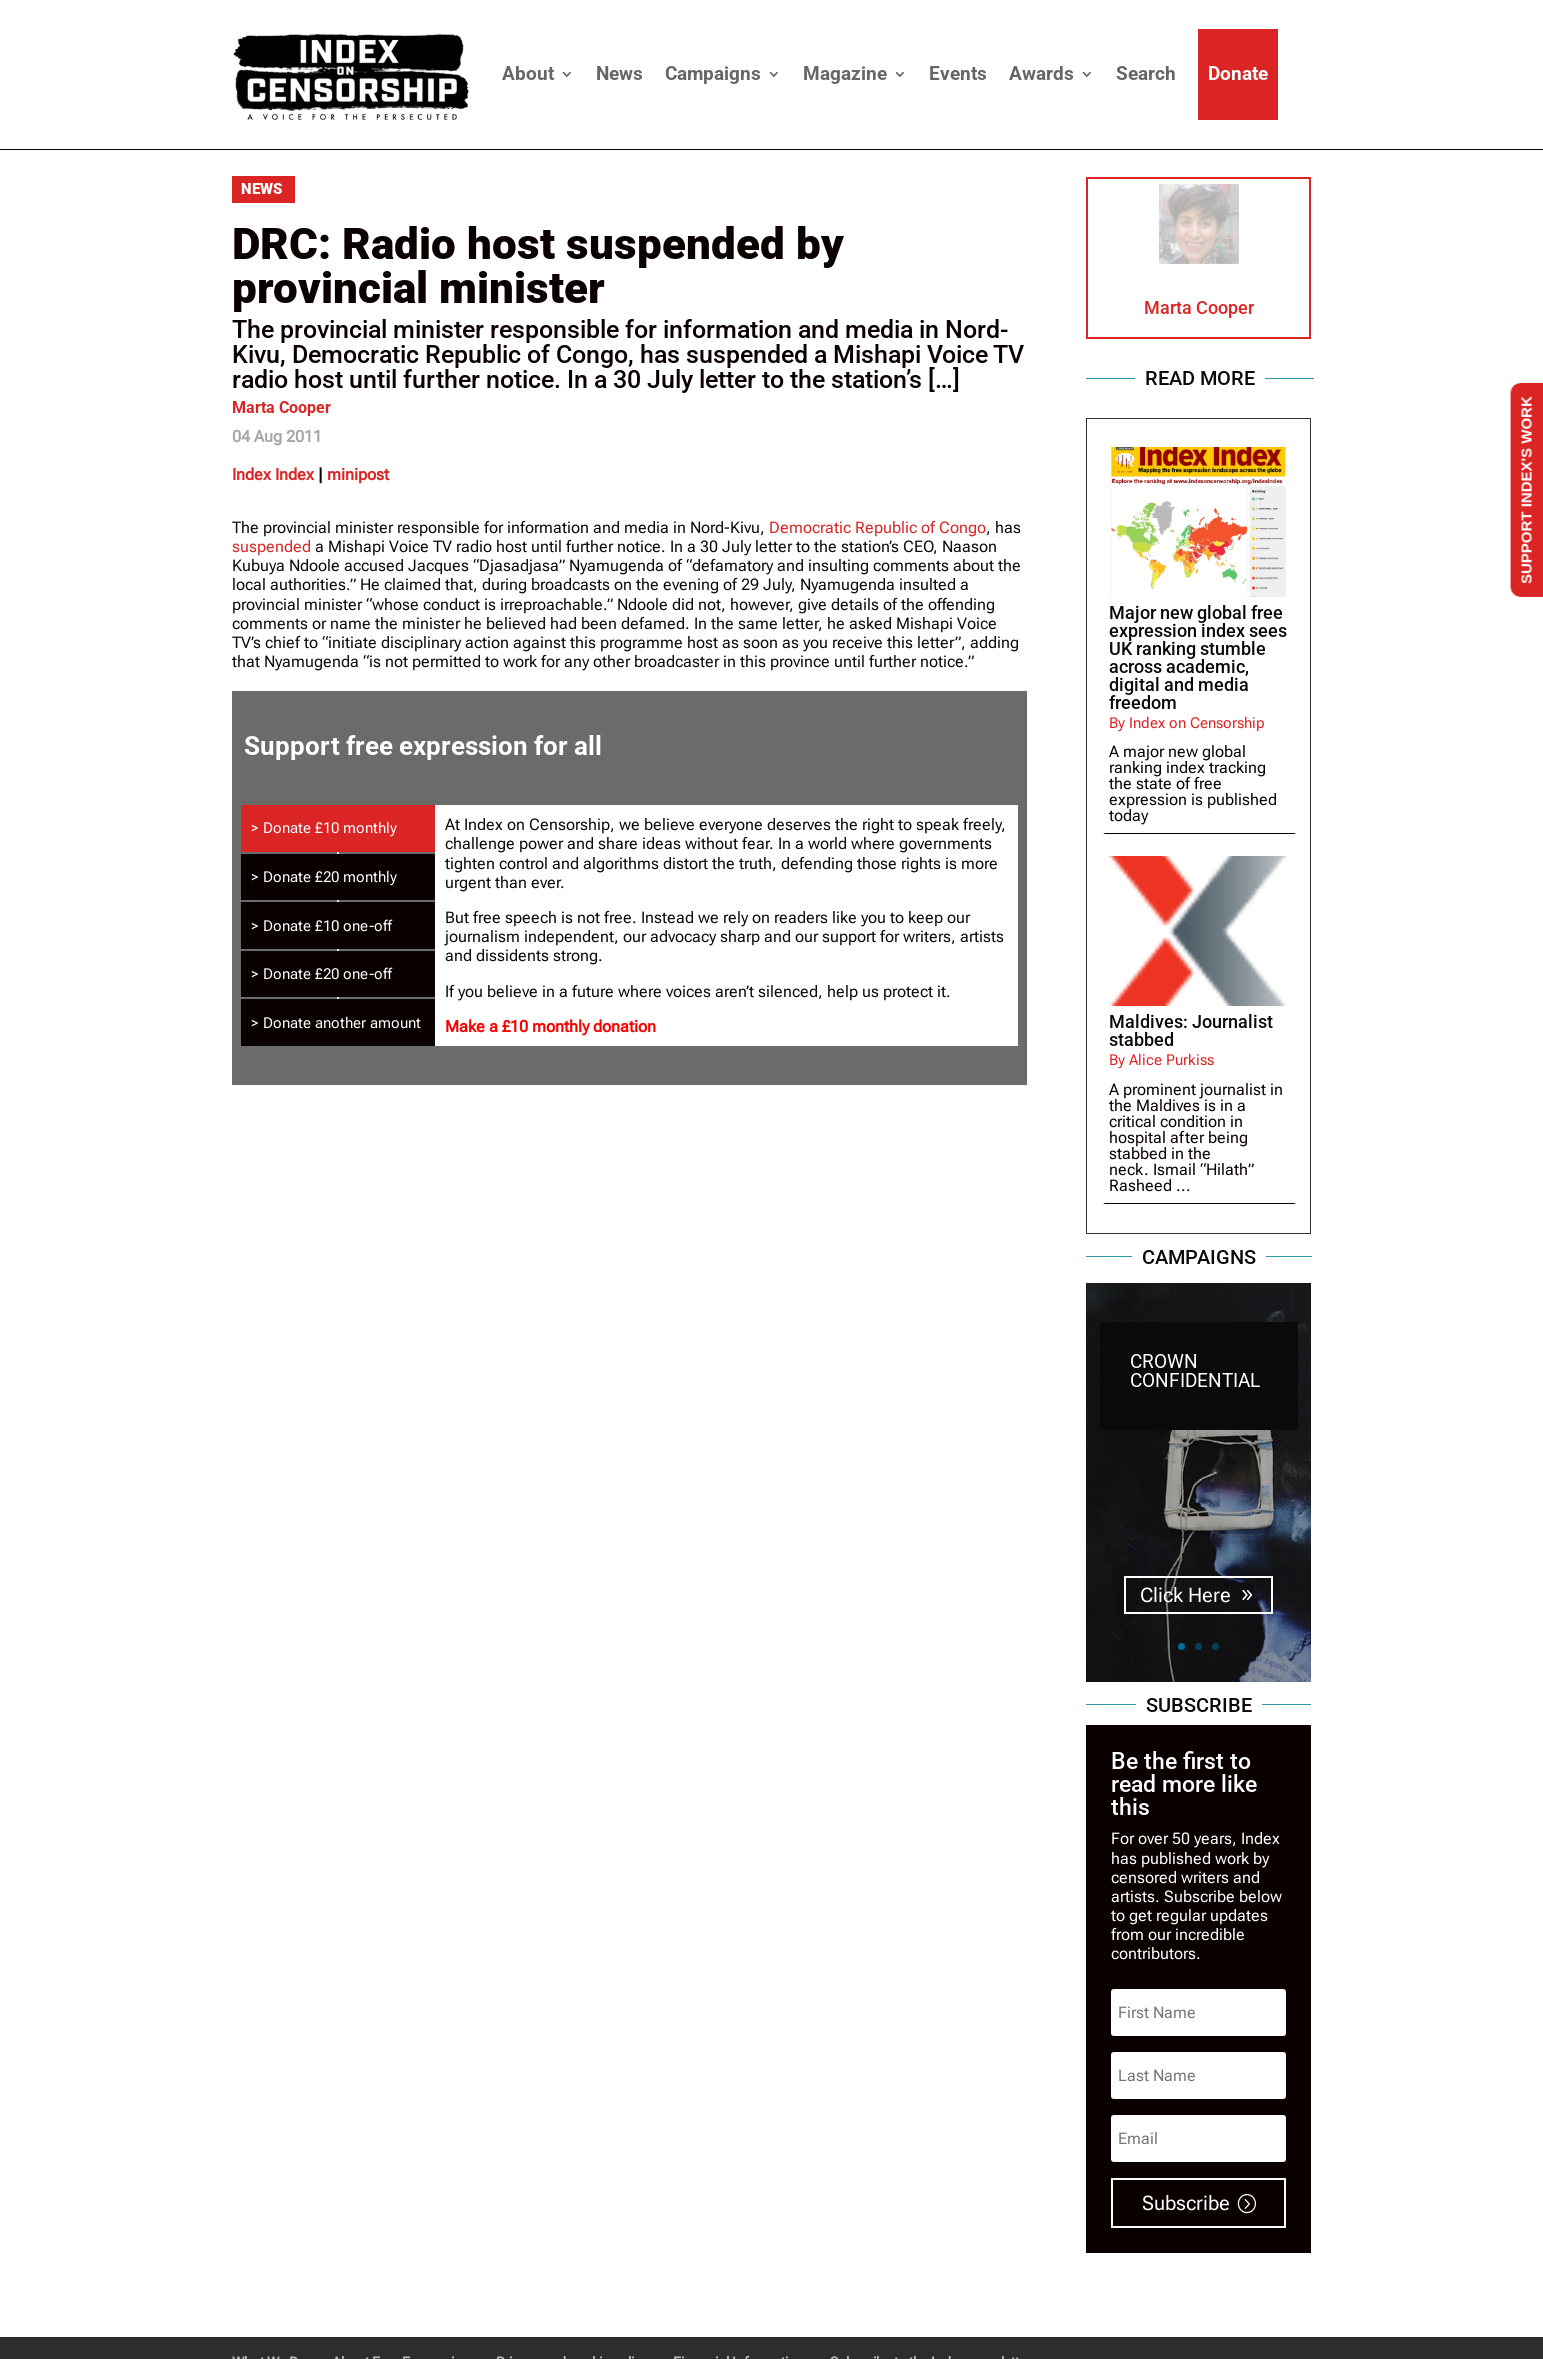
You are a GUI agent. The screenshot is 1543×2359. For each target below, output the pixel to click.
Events (958, 73)
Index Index (273, 474)
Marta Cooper (281, 407)
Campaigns (713, 73)
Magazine (845, 73)
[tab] (338, 828)
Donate (1238, 73)
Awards (1041, 73)
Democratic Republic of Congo (877, 527)
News (619, 73)
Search (1146, 73)
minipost (358, 474)
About (528, 73)
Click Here (1185, 1595)
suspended (271, 546)
